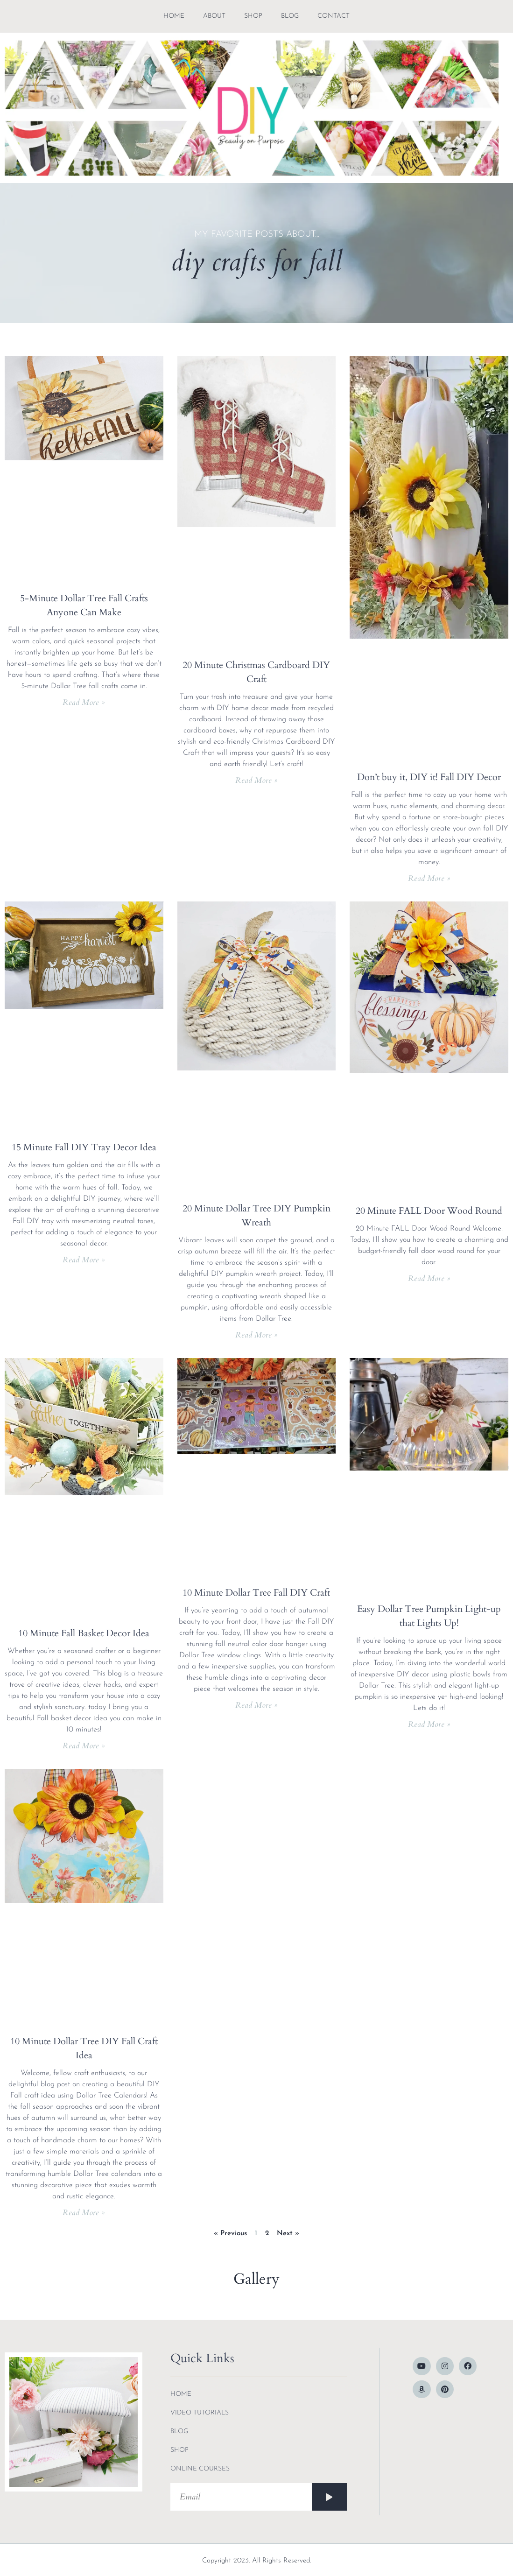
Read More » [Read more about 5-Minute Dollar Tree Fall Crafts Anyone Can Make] (84, 702)
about (214, 16)
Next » (288, 2233)
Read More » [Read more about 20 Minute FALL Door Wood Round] (429, 1278)
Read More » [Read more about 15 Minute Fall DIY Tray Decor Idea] (84, 1259)
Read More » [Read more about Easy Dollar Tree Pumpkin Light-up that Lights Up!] (429, 1724)
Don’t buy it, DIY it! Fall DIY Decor (429, 777)
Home (173, 16)
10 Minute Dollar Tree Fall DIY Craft (256, 1592)
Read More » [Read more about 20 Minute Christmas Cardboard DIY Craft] (256, 780)
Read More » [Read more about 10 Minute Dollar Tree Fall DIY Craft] (256, 1705)
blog (290, 16)
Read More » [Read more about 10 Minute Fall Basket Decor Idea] (84, 1745)
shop (253, 16)
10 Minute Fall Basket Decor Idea (83, 1633)
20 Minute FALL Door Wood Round (429, 1210)
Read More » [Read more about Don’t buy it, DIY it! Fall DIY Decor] (429, 878)
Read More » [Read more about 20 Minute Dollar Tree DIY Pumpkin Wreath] (256, 1335)
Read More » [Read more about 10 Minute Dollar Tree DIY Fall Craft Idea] (84, 2212)
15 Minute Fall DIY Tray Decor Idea (84, 1147)
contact (333, 16)
